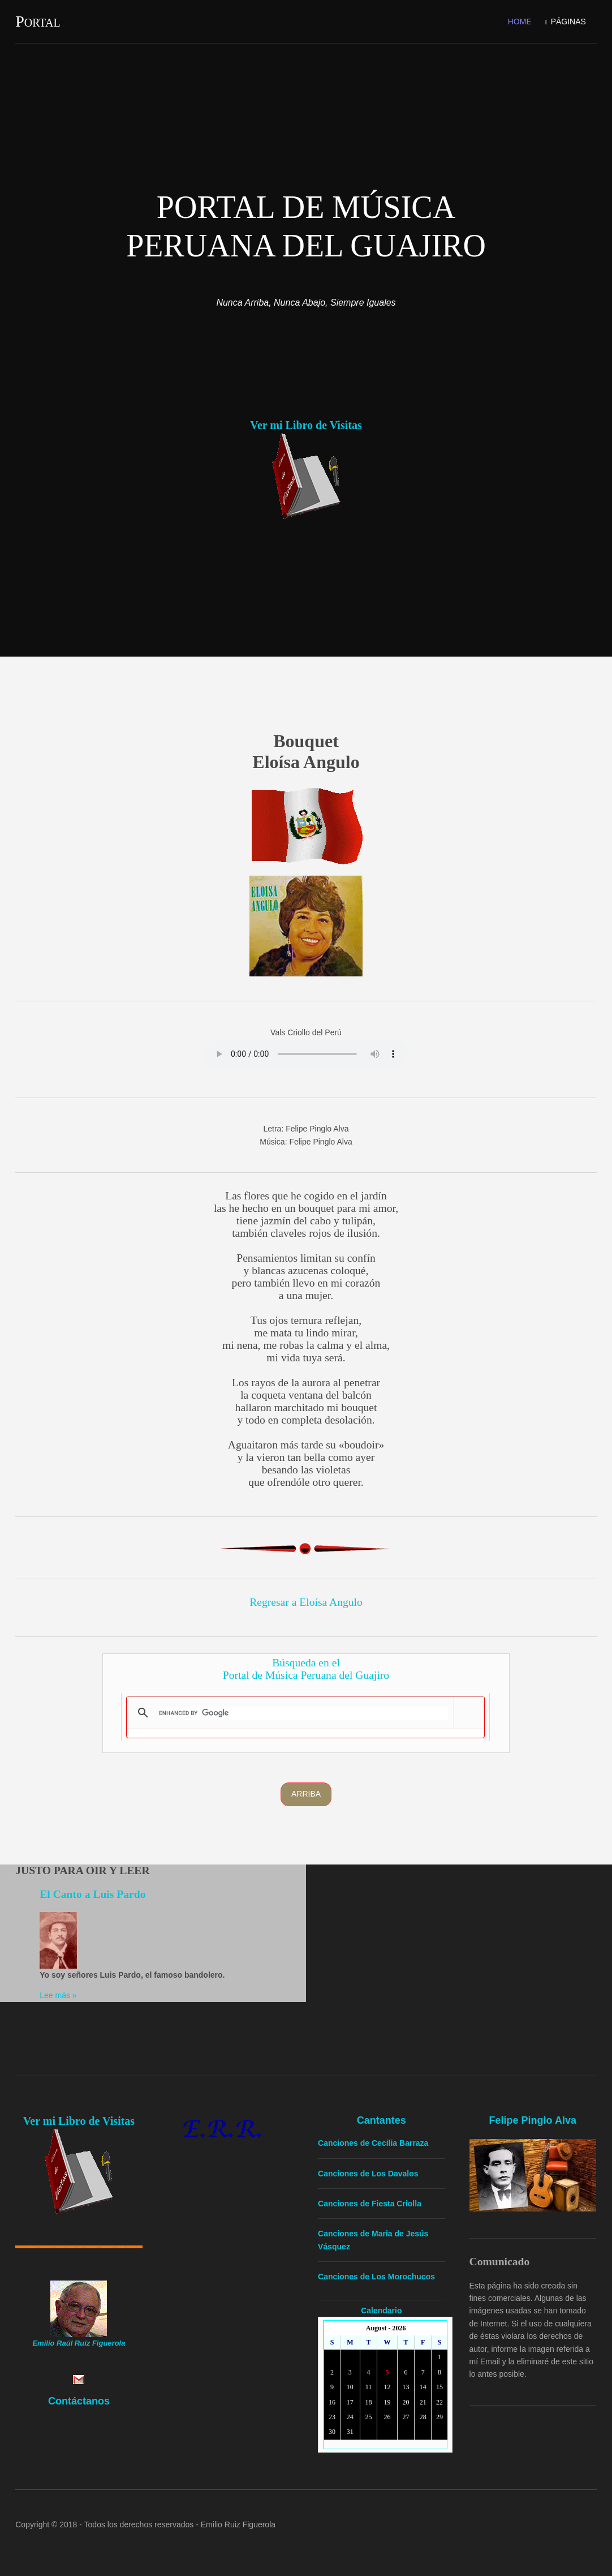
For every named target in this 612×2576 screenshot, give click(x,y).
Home (520, 21)
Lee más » (58, 1995)
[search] (303, 1713)
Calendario (381, 2309)
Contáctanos (79, 2401)
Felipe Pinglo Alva (532, 2119)
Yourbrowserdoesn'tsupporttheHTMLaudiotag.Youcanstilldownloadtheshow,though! (306, 1054)
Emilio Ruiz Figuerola (238, 2523)
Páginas (568, 21)
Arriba (306, 1793)
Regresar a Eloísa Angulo (306, 1602)
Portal (37, 21)
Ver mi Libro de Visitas (305, 425)
